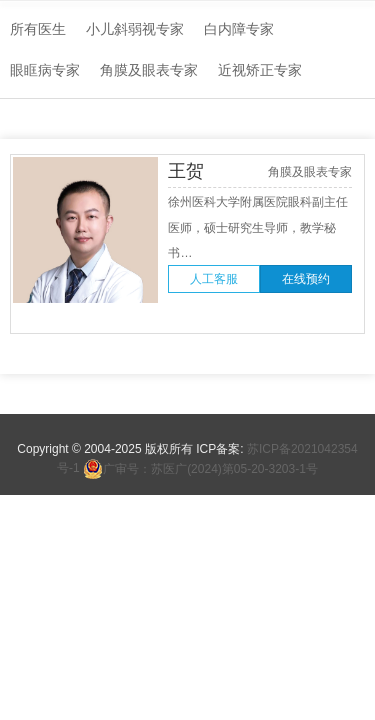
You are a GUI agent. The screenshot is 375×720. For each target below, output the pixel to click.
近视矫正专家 (260, 70)
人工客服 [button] (214, 279)
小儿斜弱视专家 (135, 29)
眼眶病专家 (45, 70)
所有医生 (38, 29)
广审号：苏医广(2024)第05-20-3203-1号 (200, 469)
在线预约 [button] (306, 279)
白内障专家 (239, 29)
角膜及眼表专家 (149, 70)
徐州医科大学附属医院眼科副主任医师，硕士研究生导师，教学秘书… (258, 227)
